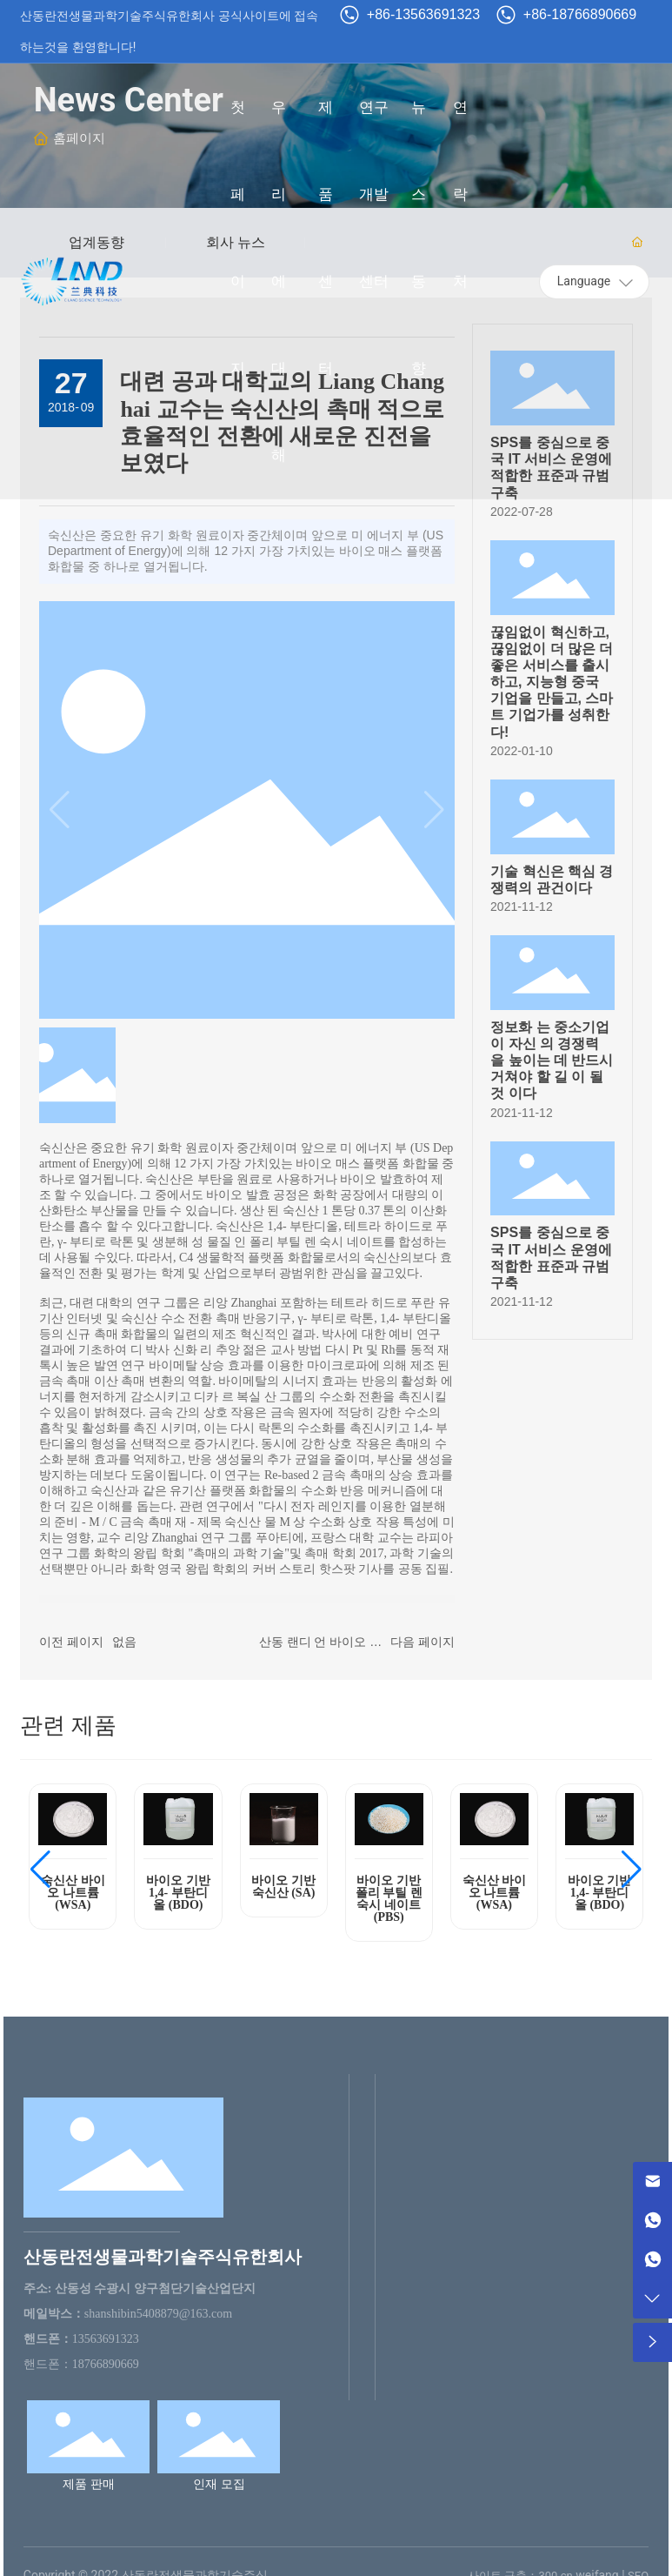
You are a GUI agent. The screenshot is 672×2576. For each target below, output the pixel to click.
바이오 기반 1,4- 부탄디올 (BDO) (178, 1892)
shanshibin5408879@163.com (158, 2313)
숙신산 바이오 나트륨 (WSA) (73, 1892)
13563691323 (105, 2338)
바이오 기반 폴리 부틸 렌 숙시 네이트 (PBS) (389, 1899)
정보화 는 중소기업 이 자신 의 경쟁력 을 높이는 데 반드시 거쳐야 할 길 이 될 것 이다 (551, 1060)
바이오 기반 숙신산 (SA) (283, 1886)
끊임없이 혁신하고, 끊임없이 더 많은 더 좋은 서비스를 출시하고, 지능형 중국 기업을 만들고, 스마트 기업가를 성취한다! (551, 682)
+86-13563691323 (423, 14)
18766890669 (105, 2364)
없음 (124, 1642)
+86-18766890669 (579, 14)
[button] (40, 1869)
